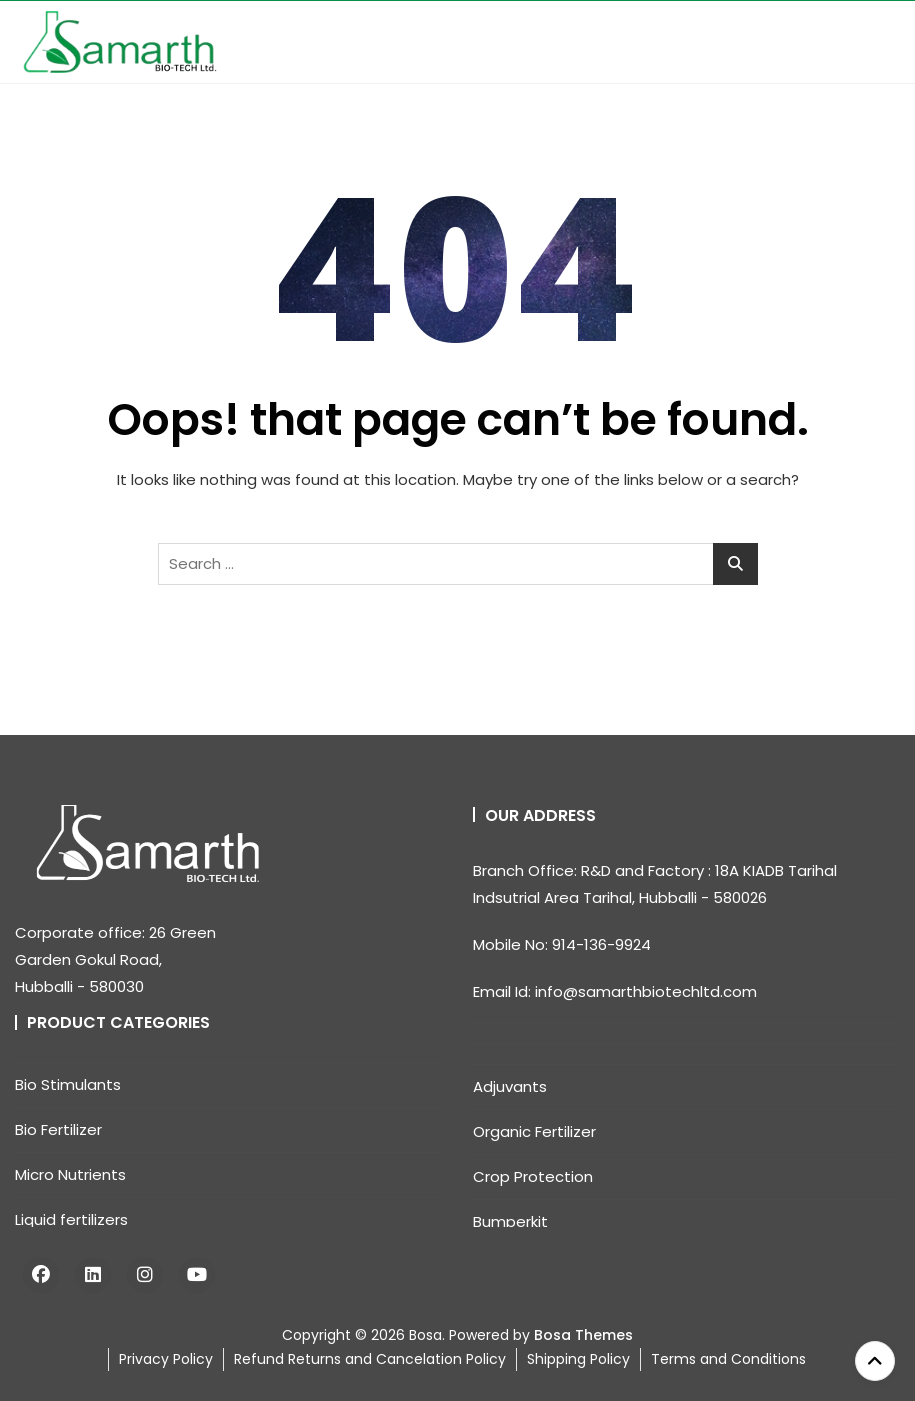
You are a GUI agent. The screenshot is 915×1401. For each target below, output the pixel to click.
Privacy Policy (166, 1359)
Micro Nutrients (70, 1174)
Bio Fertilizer (58, 1129)
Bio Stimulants (68, 1084)
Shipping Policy (578, 1359)
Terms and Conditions (728, 1359)
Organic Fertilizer (534, 1131)
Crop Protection (533, 1176)
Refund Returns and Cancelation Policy (370, 1359)
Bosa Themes (583, 1335)
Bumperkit (510, 1221)
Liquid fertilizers (71, 1219)
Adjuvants (510, 1086)
